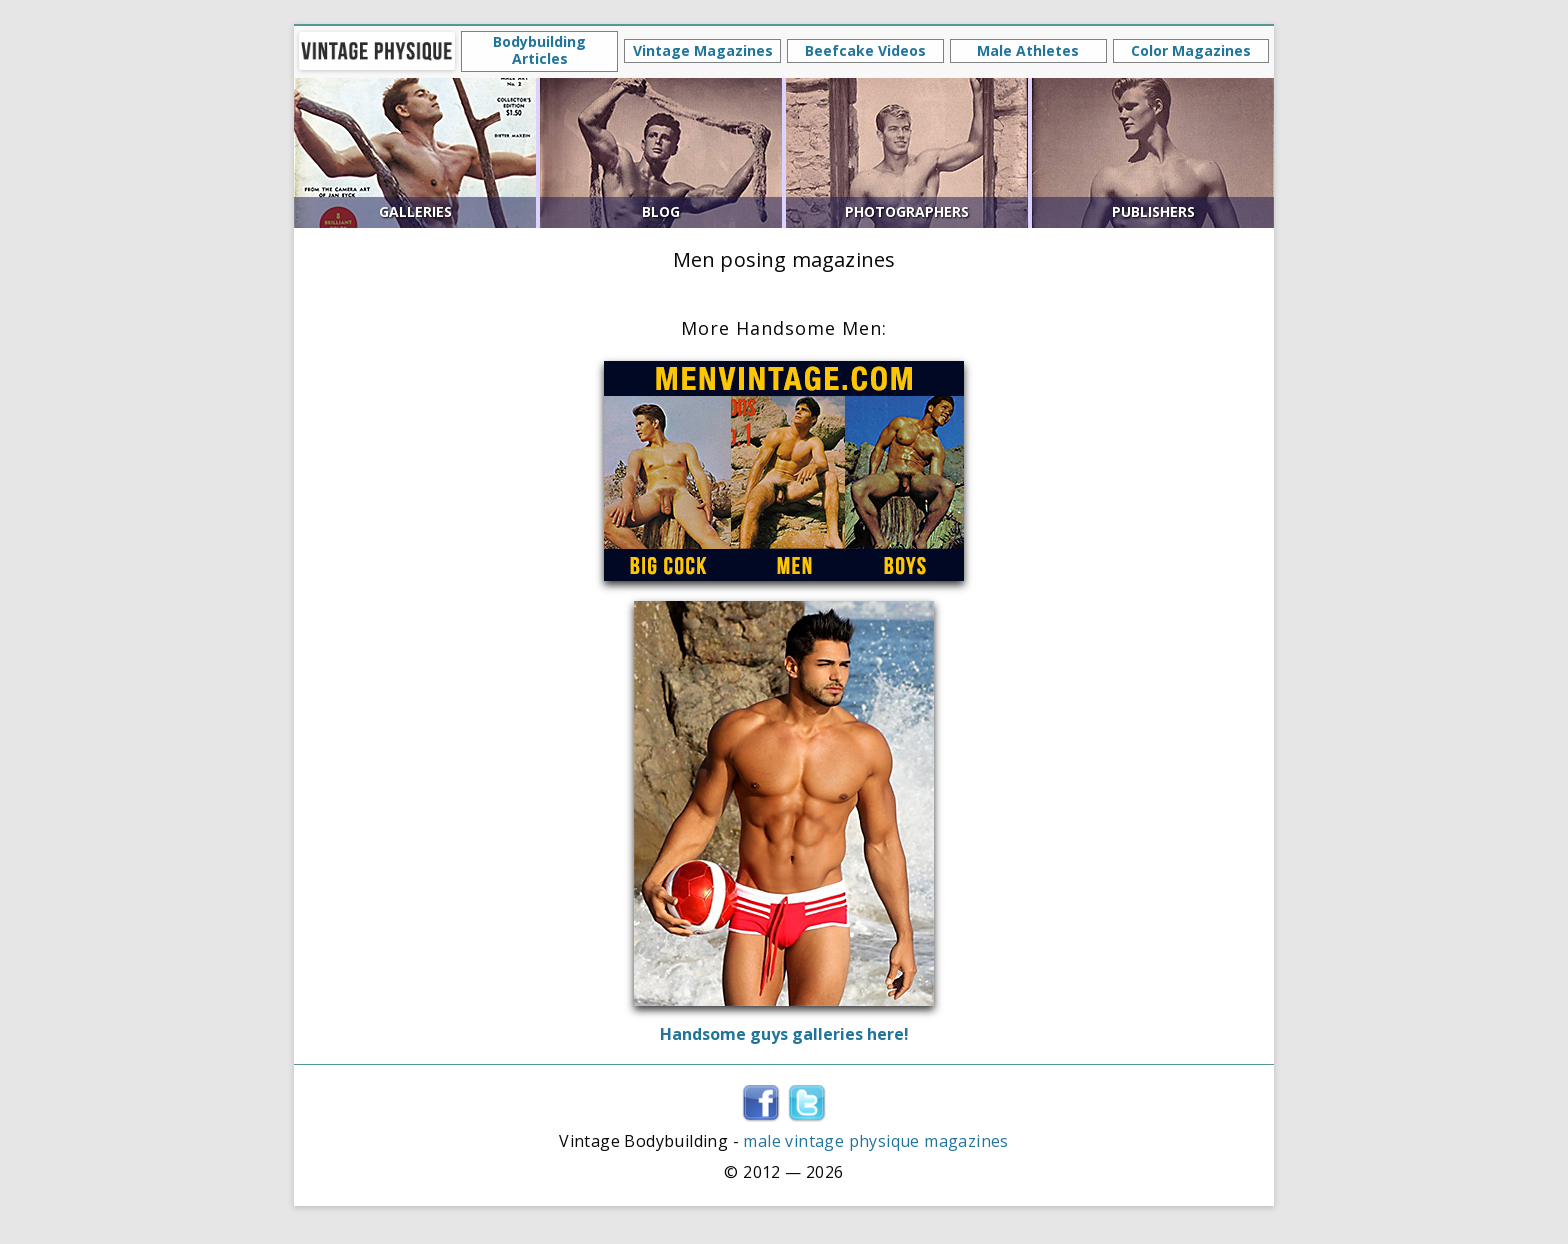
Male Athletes (1028, 50)
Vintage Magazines (703, 50)
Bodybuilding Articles (539, 50)
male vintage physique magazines (875, 1141)
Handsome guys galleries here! (784, 1034)
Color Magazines (1191, 50)
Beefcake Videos (865, 50)
